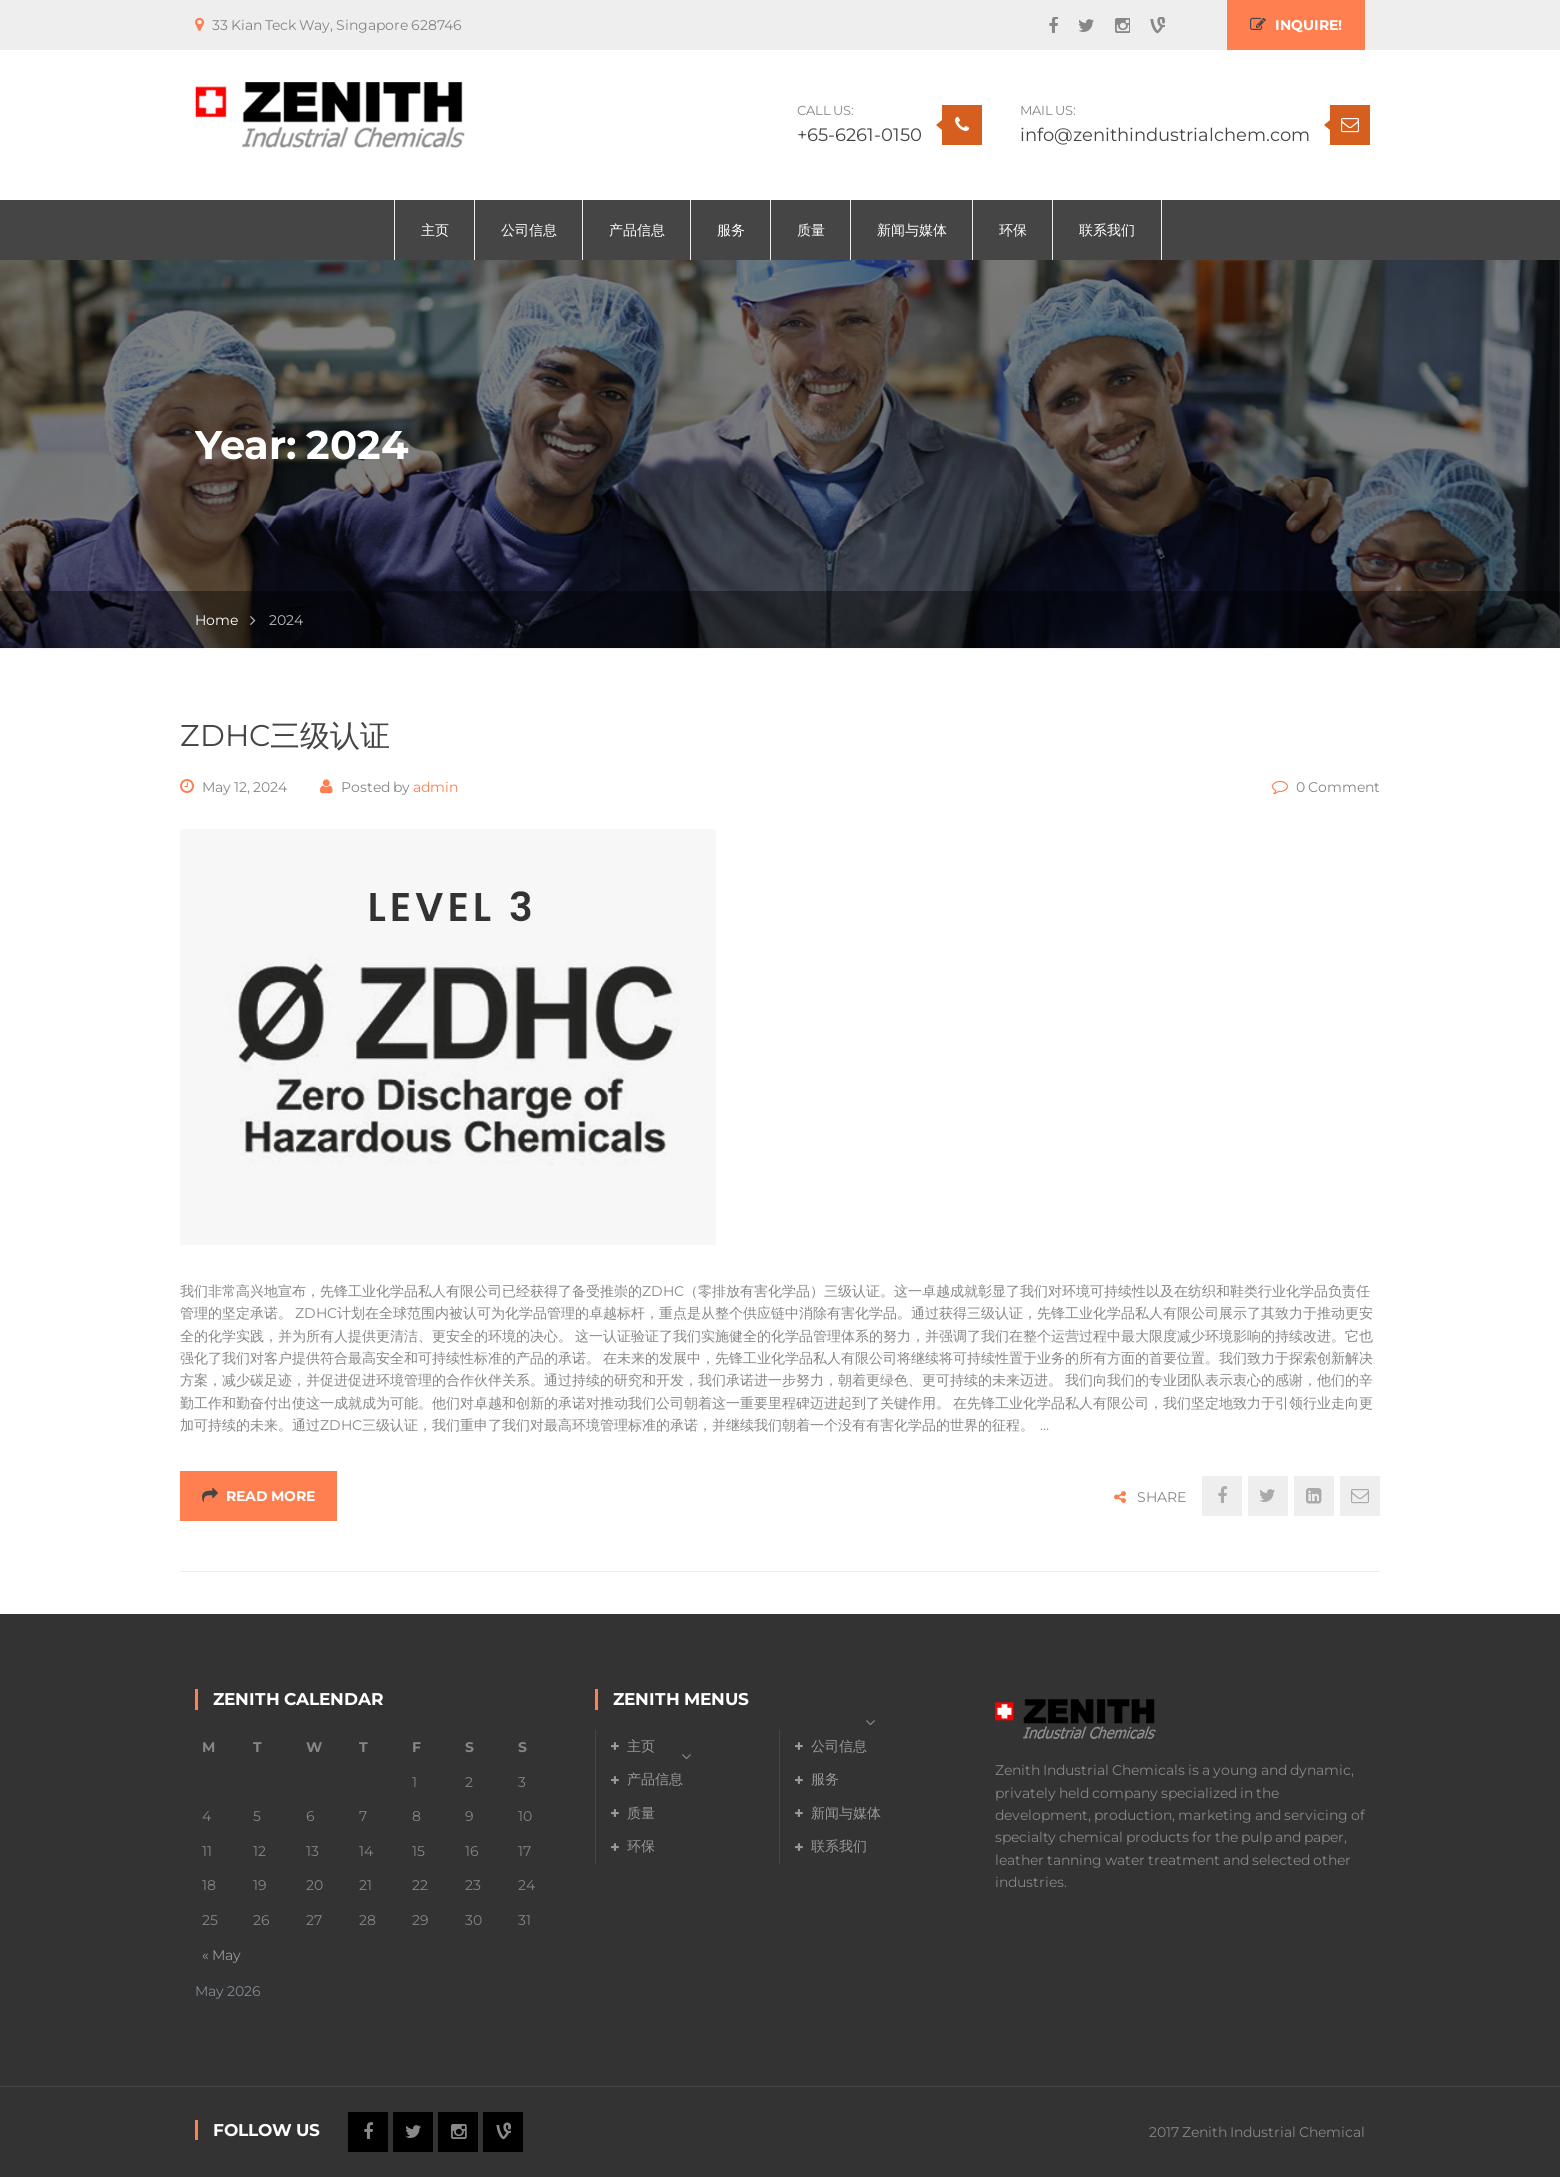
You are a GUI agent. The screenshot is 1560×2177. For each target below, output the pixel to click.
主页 (641, 1746)
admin (435, 787)
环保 (641, 1846)
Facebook (1043, 26)
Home (216, 620)
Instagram (1112, 26)
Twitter (1076, 26)
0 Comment (1338, 787)
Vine (1147, 26)
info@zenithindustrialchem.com (1165, 135)
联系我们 (839, 1846)
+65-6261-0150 (859, 135)
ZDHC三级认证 (285, 735)
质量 (641, 1813)
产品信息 (655, 1779)
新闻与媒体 (846, 1813)
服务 (825, 1779)
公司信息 (839, 1746)
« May (221, 1955)
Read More (258, 1496)
